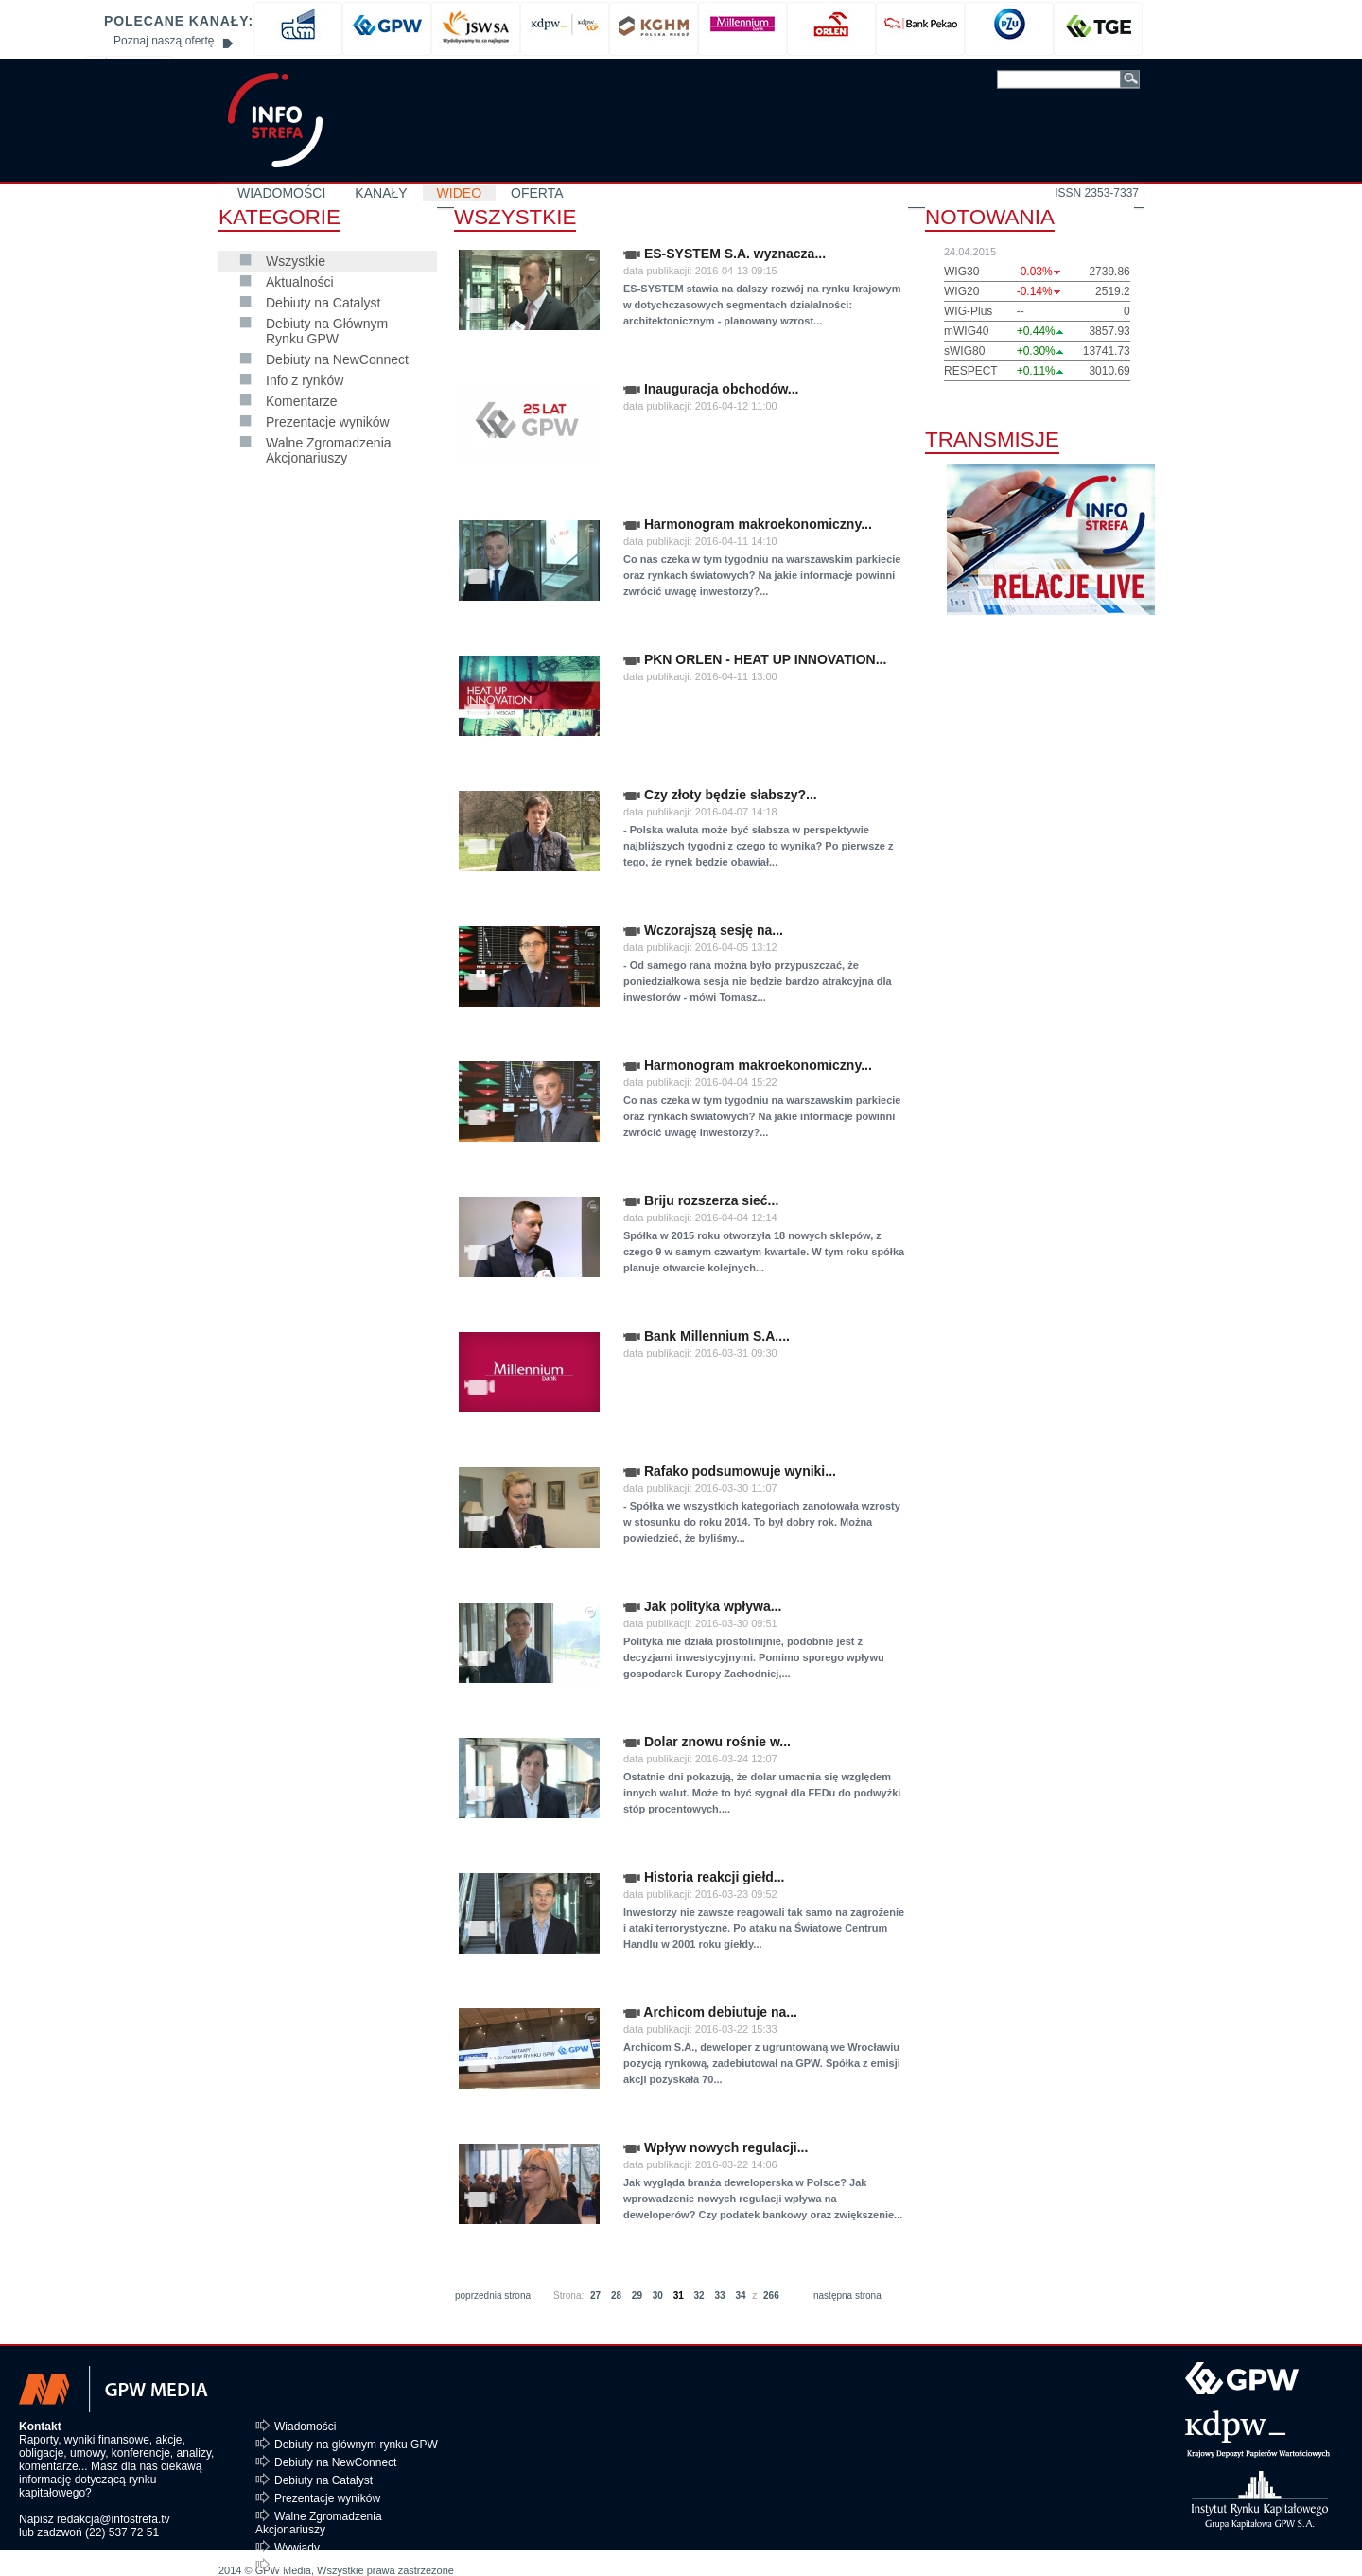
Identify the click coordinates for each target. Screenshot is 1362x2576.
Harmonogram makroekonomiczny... (747, 524)
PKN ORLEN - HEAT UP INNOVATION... (754, 659)
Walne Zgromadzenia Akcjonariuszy (329, 450)
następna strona (847, 2295)
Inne (285, 2565)
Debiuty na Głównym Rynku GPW (327, 331)
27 (595, 2295)
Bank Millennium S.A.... (706, 1335)
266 (771, 2295)
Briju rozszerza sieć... (700, 1200)
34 (740, 2295)
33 (719, 2295)
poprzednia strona (493, 2295)
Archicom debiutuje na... (710, 2012)
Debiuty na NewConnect (337, 359)
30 (658, 2295)
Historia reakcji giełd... (704, 1876)
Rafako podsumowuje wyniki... (729, 1471)
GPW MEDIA (275, 120)
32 (699, 2295)
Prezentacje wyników (328, 421)
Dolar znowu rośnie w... (707, 1741)
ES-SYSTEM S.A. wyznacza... (724, 253)
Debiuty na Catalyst (323, 302)
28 (616, 2295)
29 (637, 2295)
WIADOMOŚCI (281, 193)
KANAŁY (381, 193)
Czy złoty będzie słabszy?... (720, 794)
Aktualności (300, 281)
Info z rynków (304, 380)
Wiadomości (305, 2426)
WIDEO (459, 193)
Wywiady (297, 2547)
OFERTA (537, 193)
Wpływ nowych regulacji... (715, 2147)
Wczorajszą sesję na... (703, 930)
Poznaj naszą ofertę (164, 40)
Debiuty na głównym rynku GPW (356, 2444)
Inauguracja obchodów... (711, 388)
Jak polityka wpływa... (702, 1606)
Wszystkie (295, 261)
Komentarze (301, 401)
